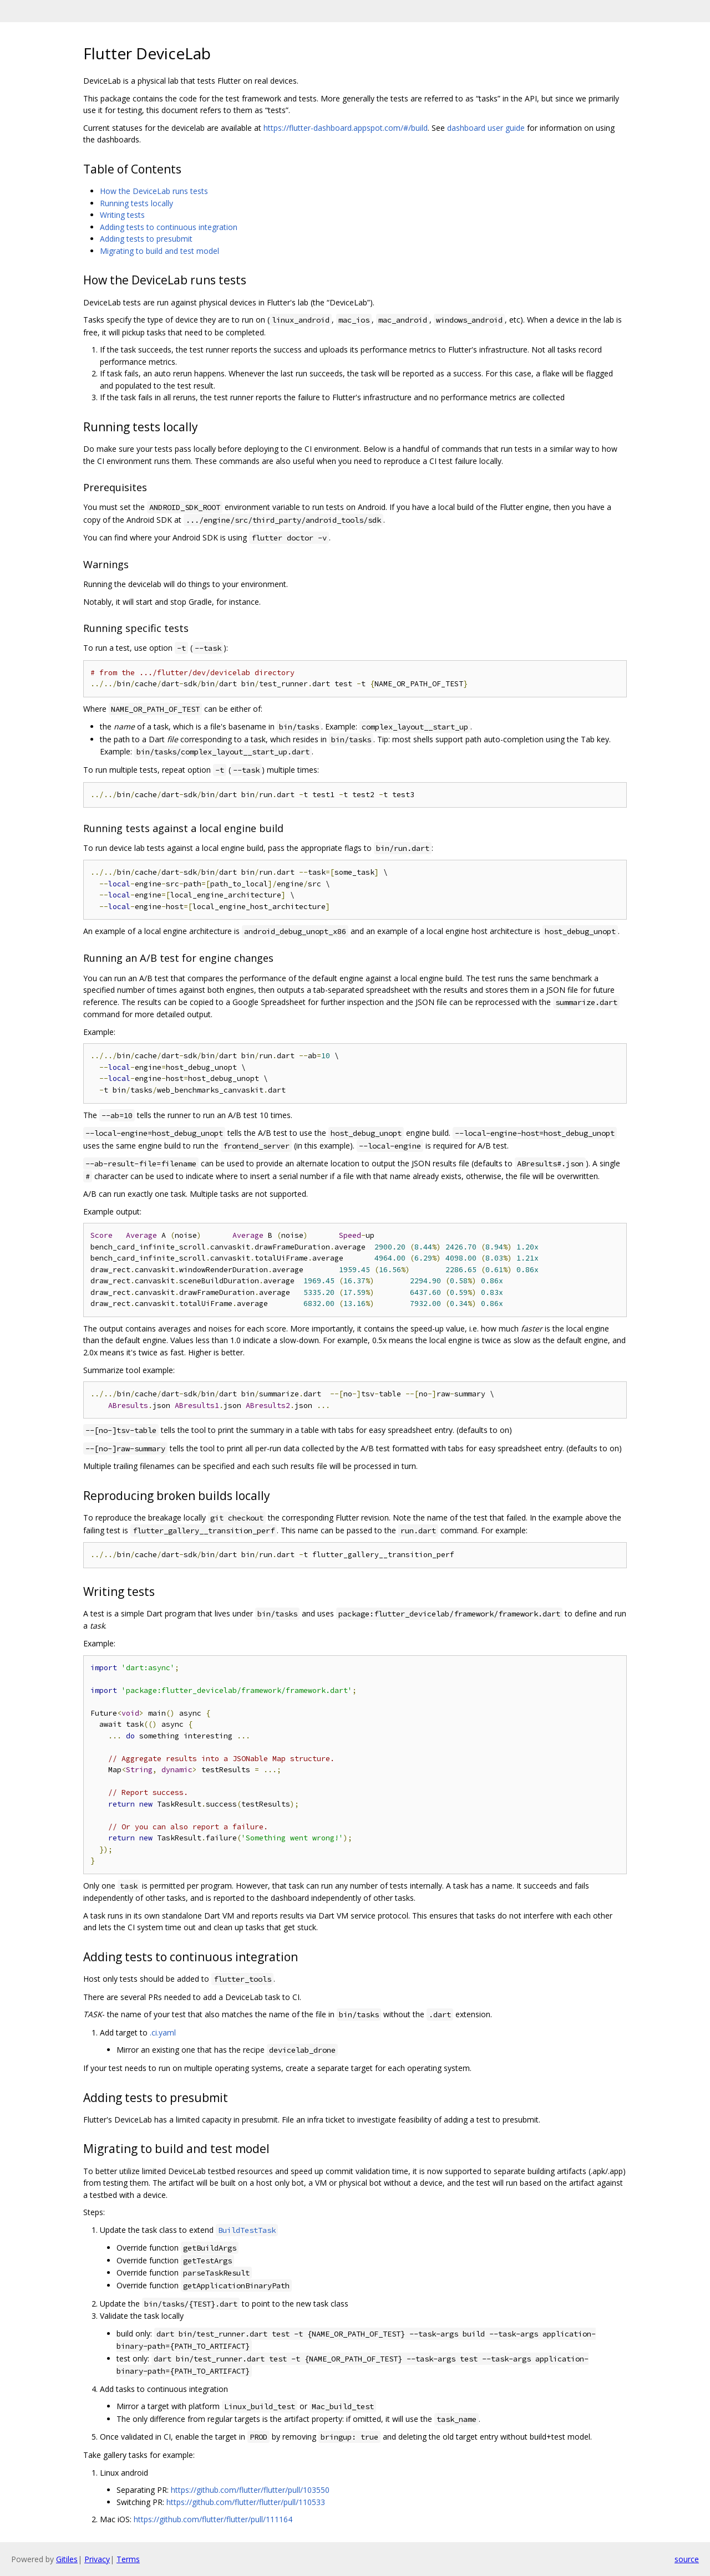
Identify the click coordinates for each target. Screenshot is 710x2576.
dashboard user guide (486, 128)
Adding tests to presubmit (146, 238)
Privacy (97, 2559)
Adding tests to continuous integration (168, 227)
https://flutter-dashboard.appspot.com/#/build (345, 128)
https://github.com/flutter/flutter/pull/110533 (245, 2502)
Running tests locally (136, 203)
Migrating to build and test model (159, 251)
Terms (128, 2559)
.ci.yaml (163, 2032)
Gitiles (67, 2559)
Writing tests (122, 215)
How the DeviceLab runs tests (154, 191)
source (686, 2559)
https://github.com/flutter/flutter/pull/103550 (250, 2490)
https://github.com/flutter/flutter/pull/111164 (213, 2519)
